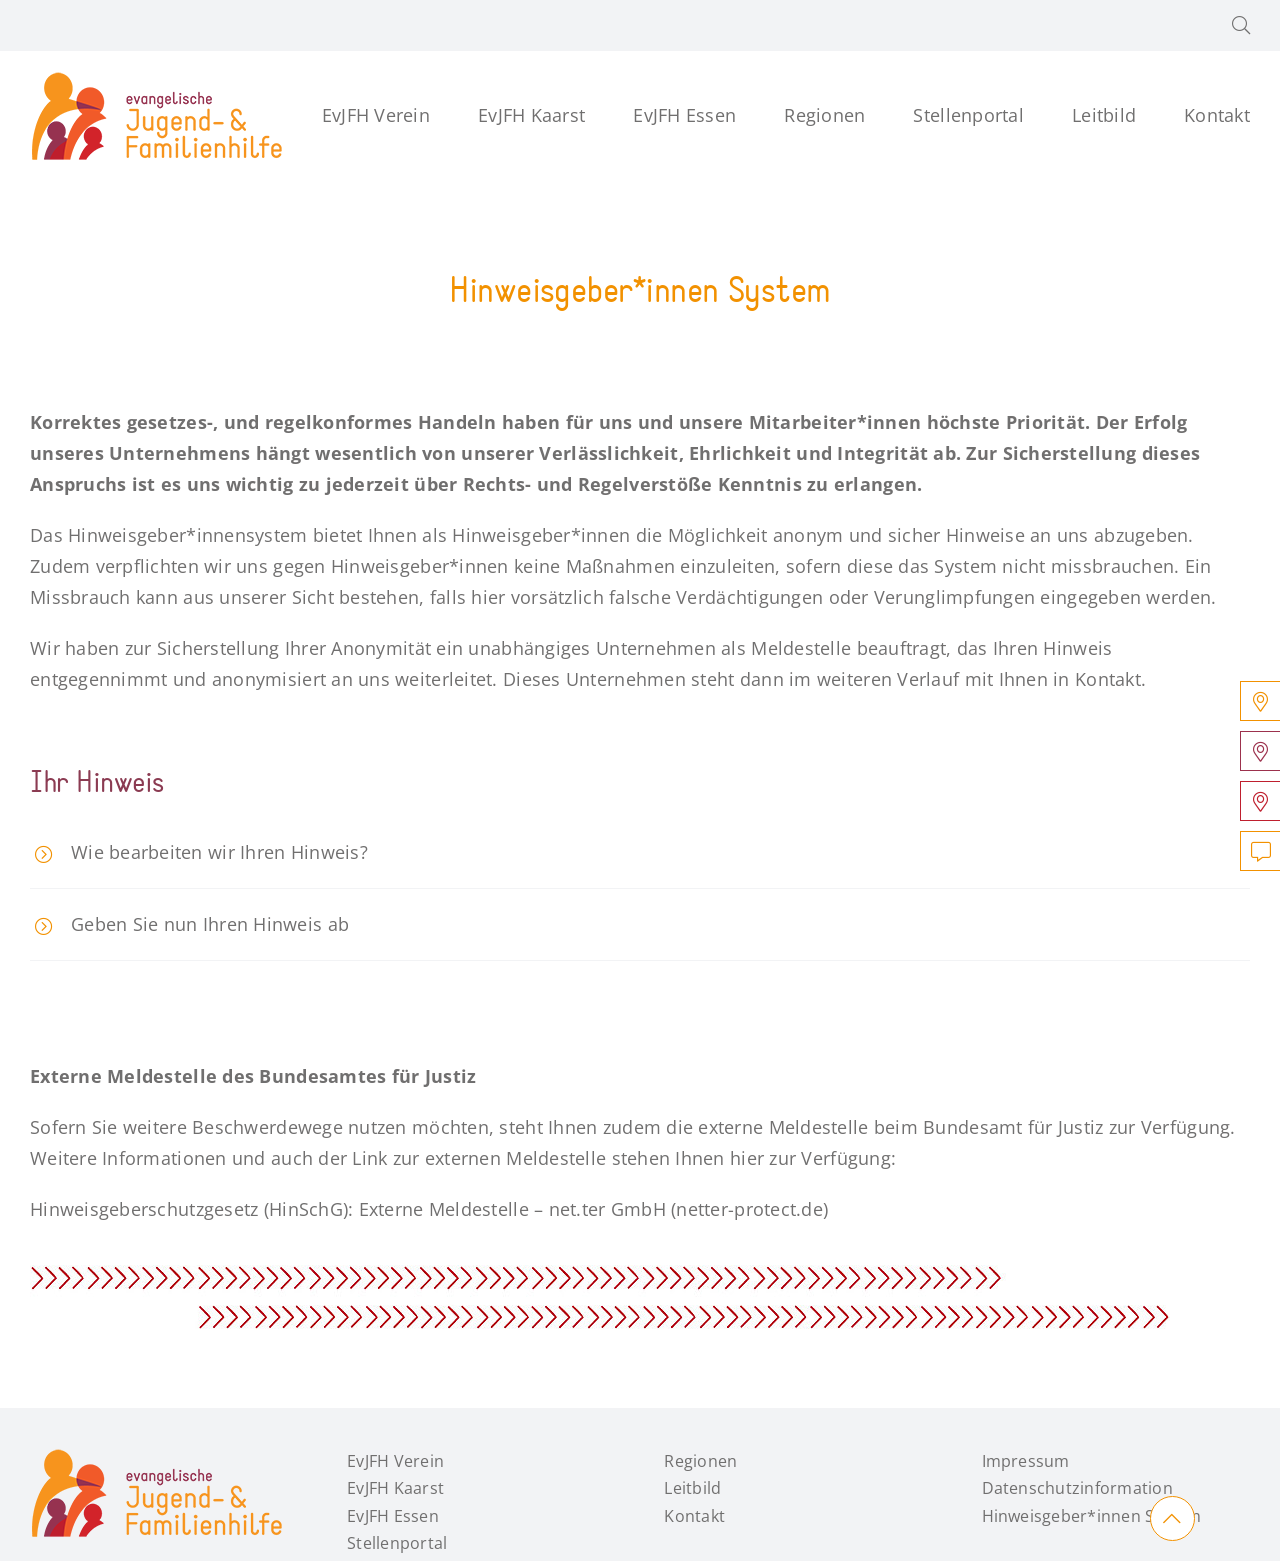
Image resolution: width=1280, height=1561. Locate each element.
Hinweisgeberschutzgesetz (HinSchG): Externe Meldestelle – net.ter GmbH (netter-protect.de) (429, 1209)
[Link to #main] (1172, 1518)
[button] (1241, 25)
